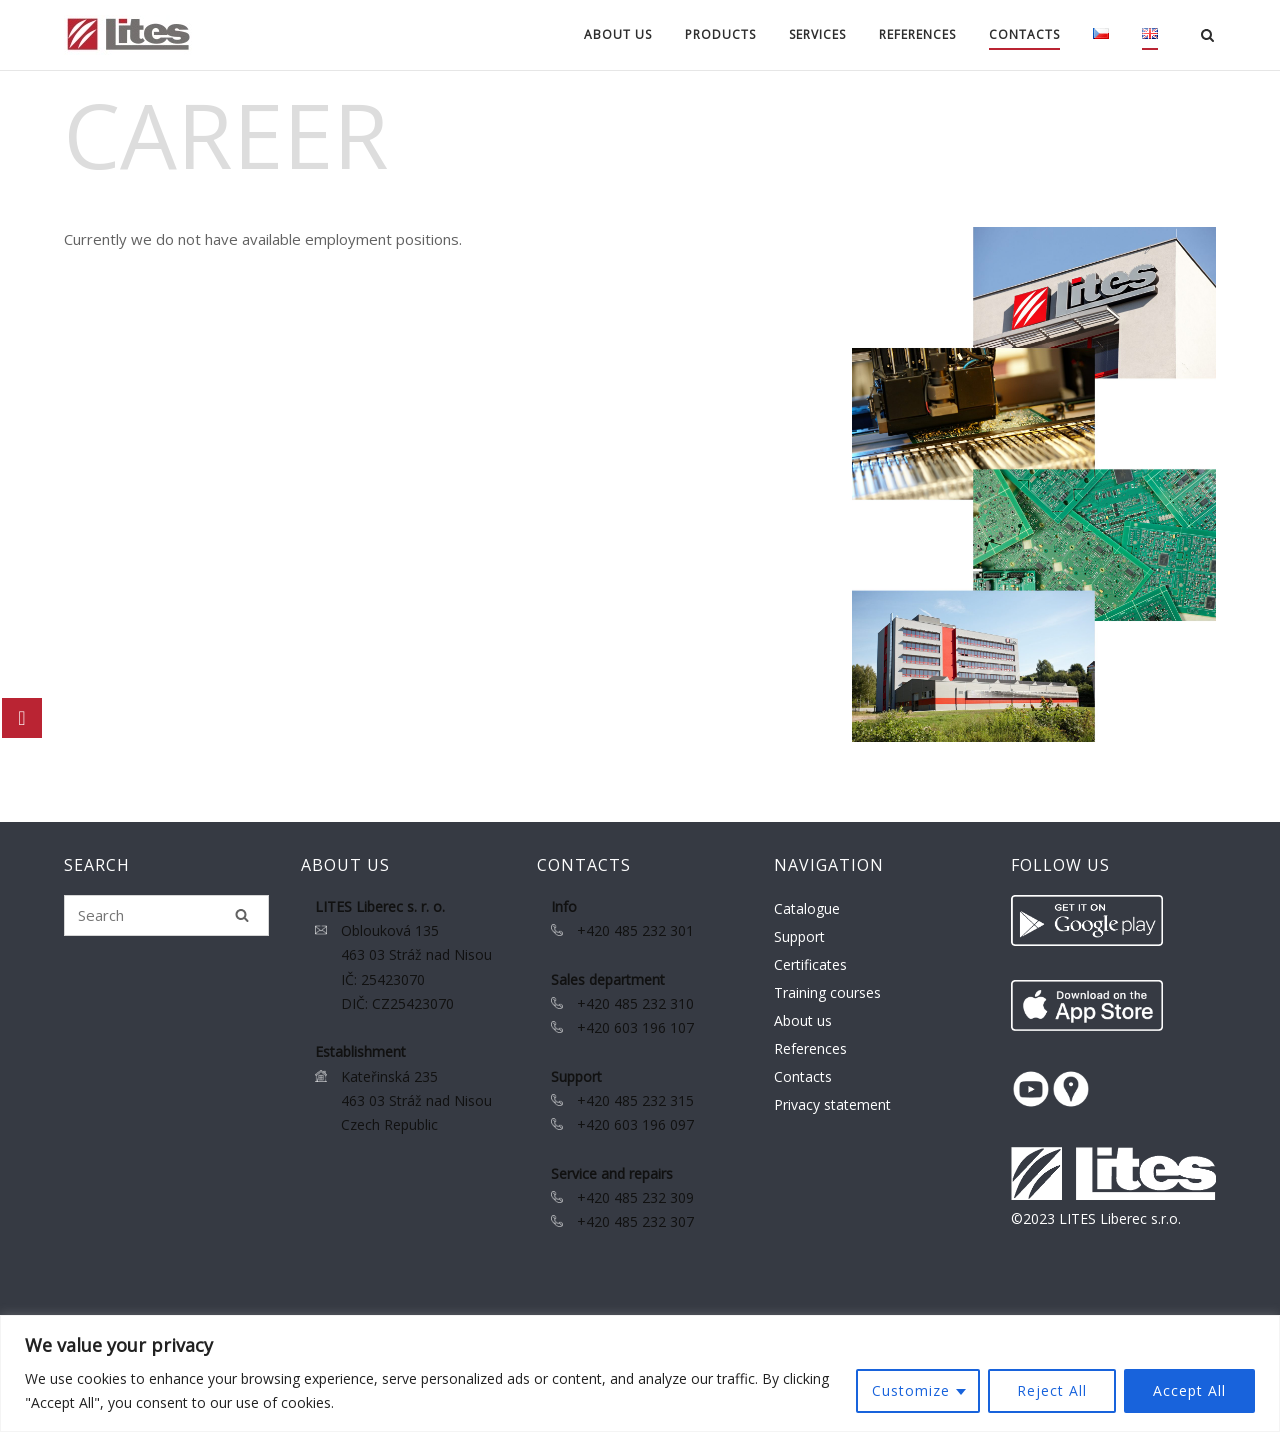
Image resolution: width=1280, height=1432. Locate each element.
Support (799, 936)
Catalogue (807, 908)
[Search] (242, 915)
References (917, 34)
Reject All (1052, 1390)
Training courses (827, 992)
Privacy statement (832, 1104)
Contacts (1024, 34)
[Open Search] (1207, 37)
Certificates (810, 964)
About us (618, 34)
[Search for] (166, 915)
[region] (640, 1373)
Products (720, 34)
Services (817, 34)
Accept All (1189, 1390)
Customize (911, 1390)
